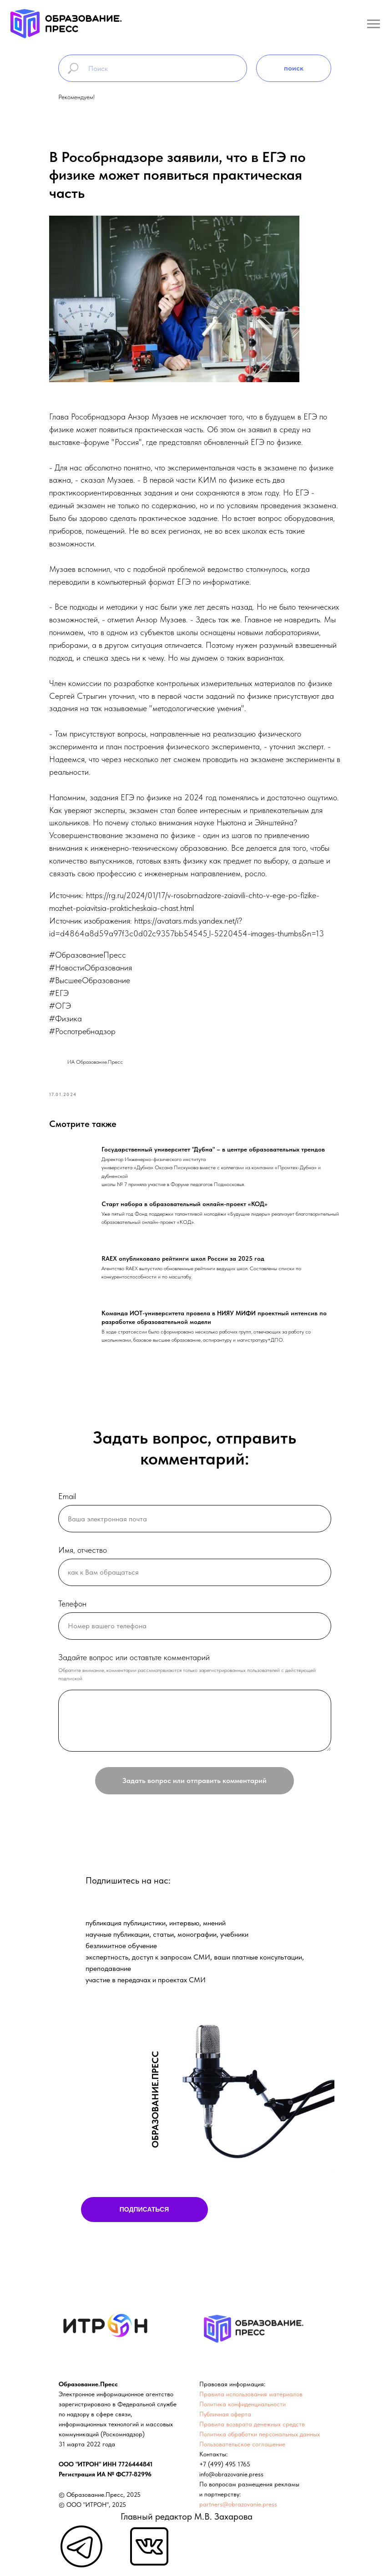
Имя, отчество (82, 1550)
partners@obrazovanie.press (238, 2504)
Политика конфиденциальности (242, 2404)
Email (67, 1496)
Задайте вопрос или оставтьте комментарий (134, 1657)
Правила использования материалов (251, 2394)
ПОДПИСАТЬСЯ (144, 2209)
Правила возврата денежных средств (252, 2424)
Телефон (72, 1603)
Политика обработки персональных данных (259, 2434)
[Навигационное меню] (373, 24)
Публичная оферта (225, 2414)
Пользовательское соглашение (242, 2444)
